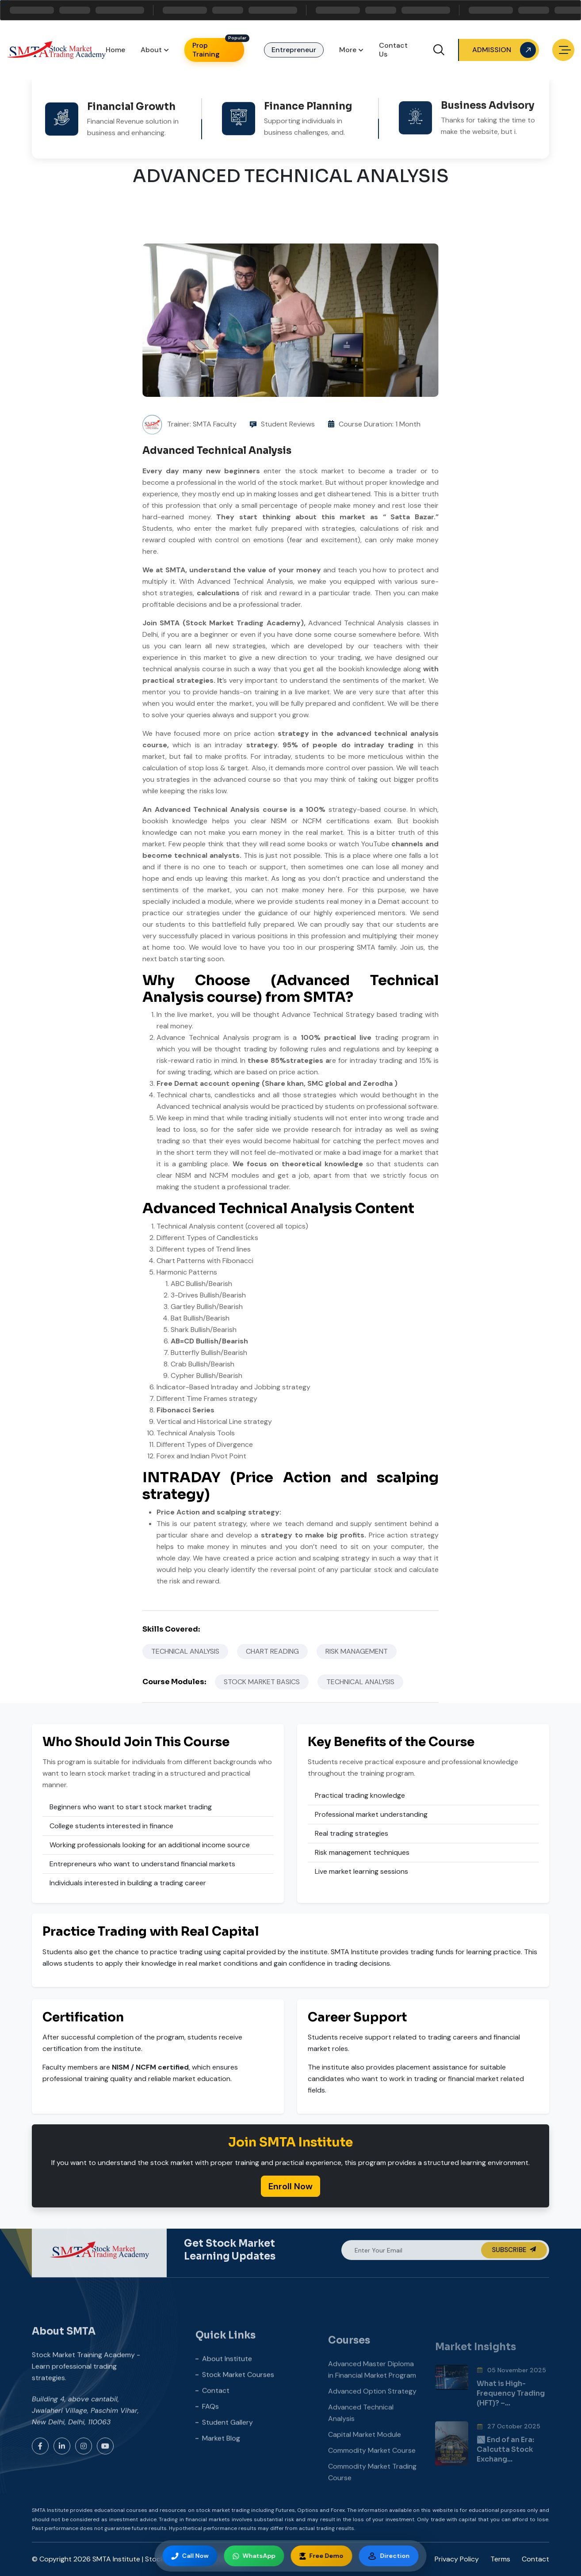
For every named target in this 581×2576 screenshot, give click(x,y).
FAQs (210, 2437)
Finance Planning (308, 93)
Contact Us (393, 50)
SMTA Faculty (215, 424)
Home (115, 50)
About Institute (227, 2389)
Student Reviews (288, 424)
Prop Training (206, 50)
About (151, 50)
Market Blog (221, 2468)
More (347, 50)
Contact (215, 2421)
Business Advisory (488, 88)
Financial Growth (131, 96)
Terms (500, 2559)
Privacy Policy (457, 2559)
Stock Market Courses (238, 2405)
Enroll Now (290, 2186)
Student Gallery (227, 2453)
